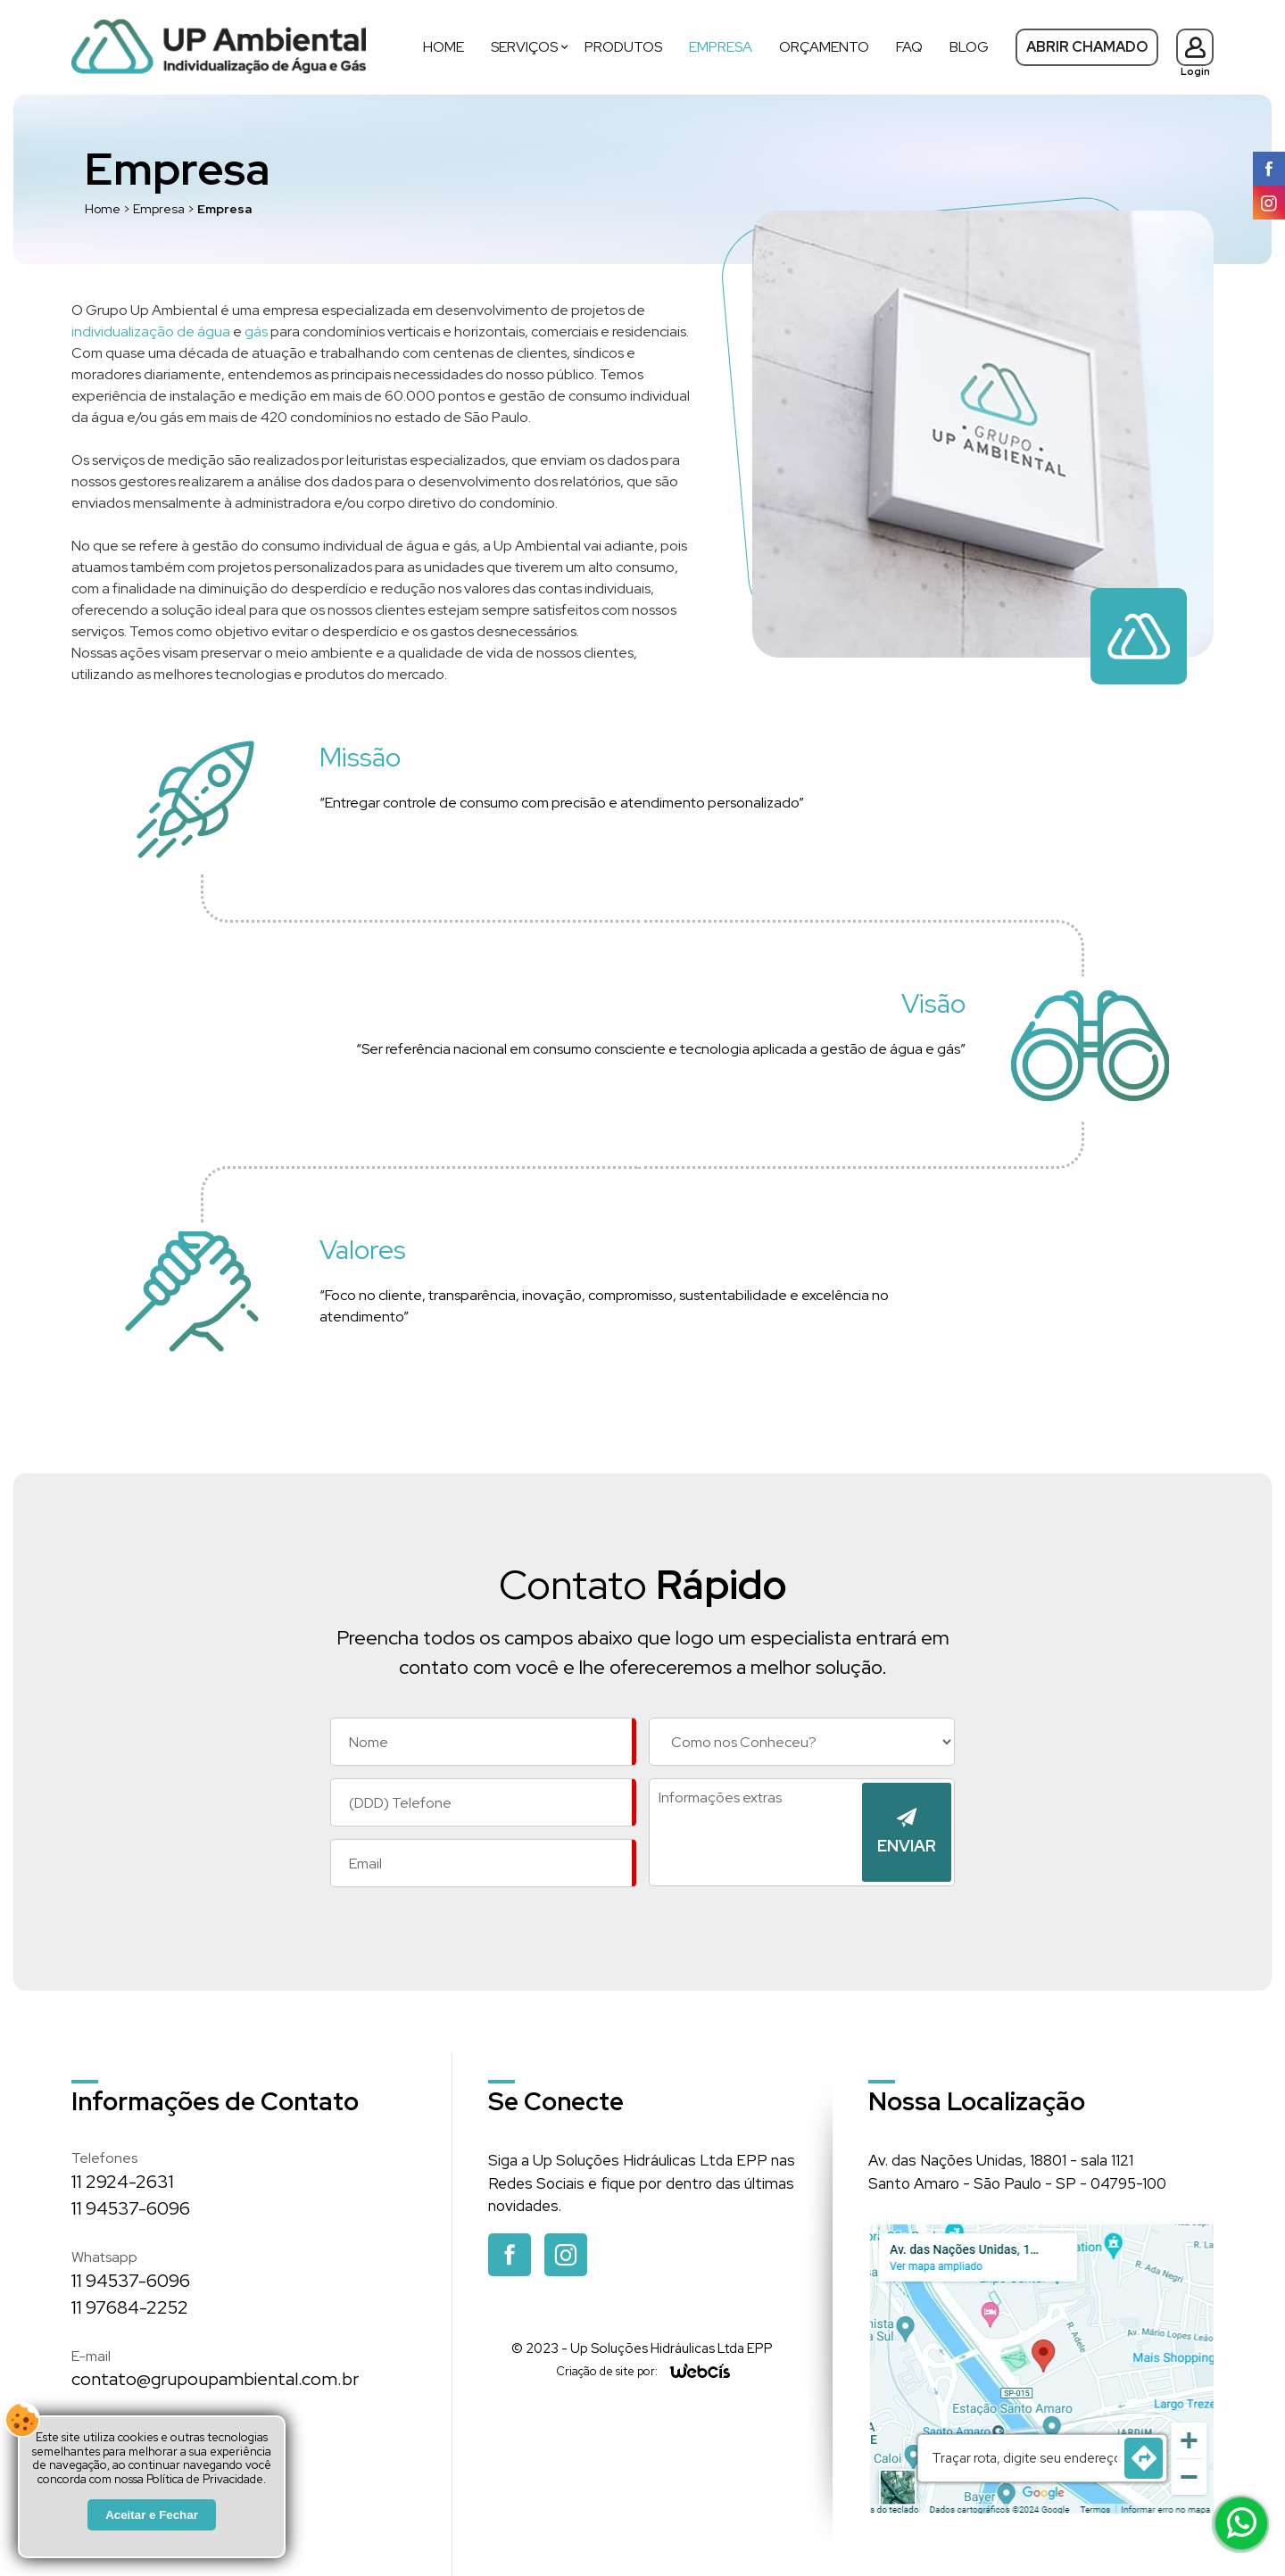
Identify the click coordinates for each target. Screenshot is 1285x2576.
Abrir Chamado (1087, 46)
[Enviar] (906, 1832)
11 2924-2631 (122, 2181)
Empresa (720, 46)
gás (256, 331)
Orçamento (824, 46)
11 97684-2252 (129, 2307)
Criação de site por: (607, 2371)
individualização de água (150, 331)
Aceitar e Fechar (151, 2515)
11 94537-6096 (130, 2208)
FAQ (909, 46)
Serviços (524, 46)
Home (443, 46)
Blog (969, 46)
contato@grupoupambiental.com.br (215, 2378)
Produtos (623, 46)
